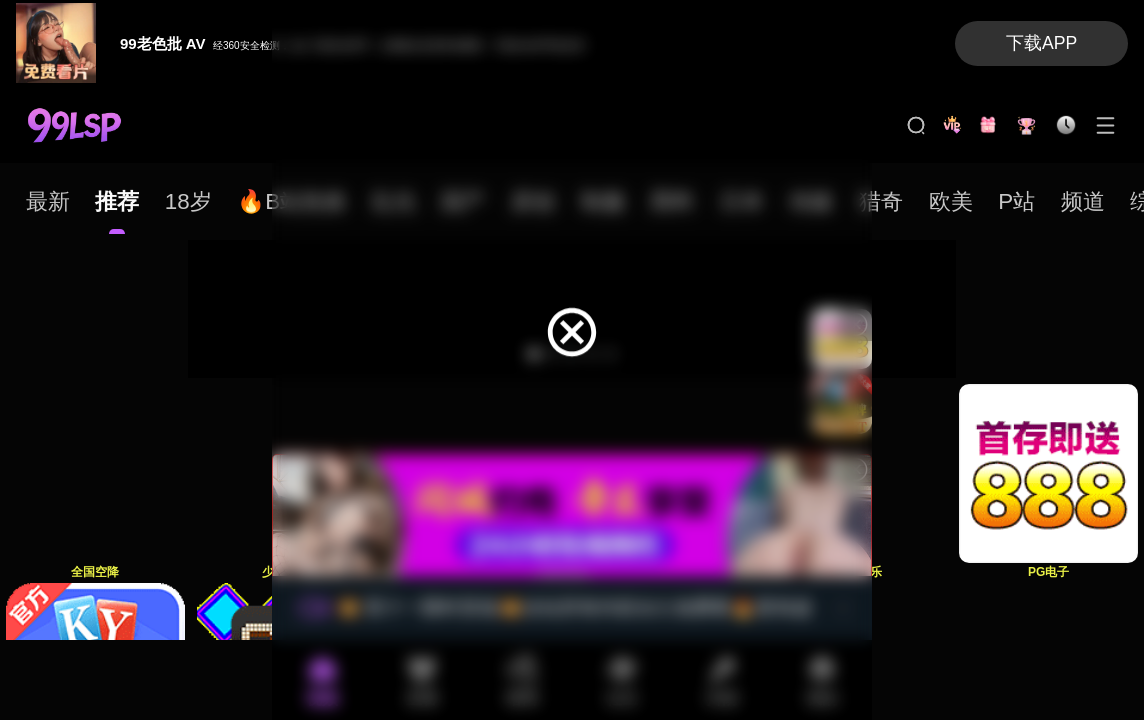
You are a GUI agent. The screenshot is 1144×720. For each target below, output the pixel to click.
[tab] (48, 201)
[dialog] (572, 324)
